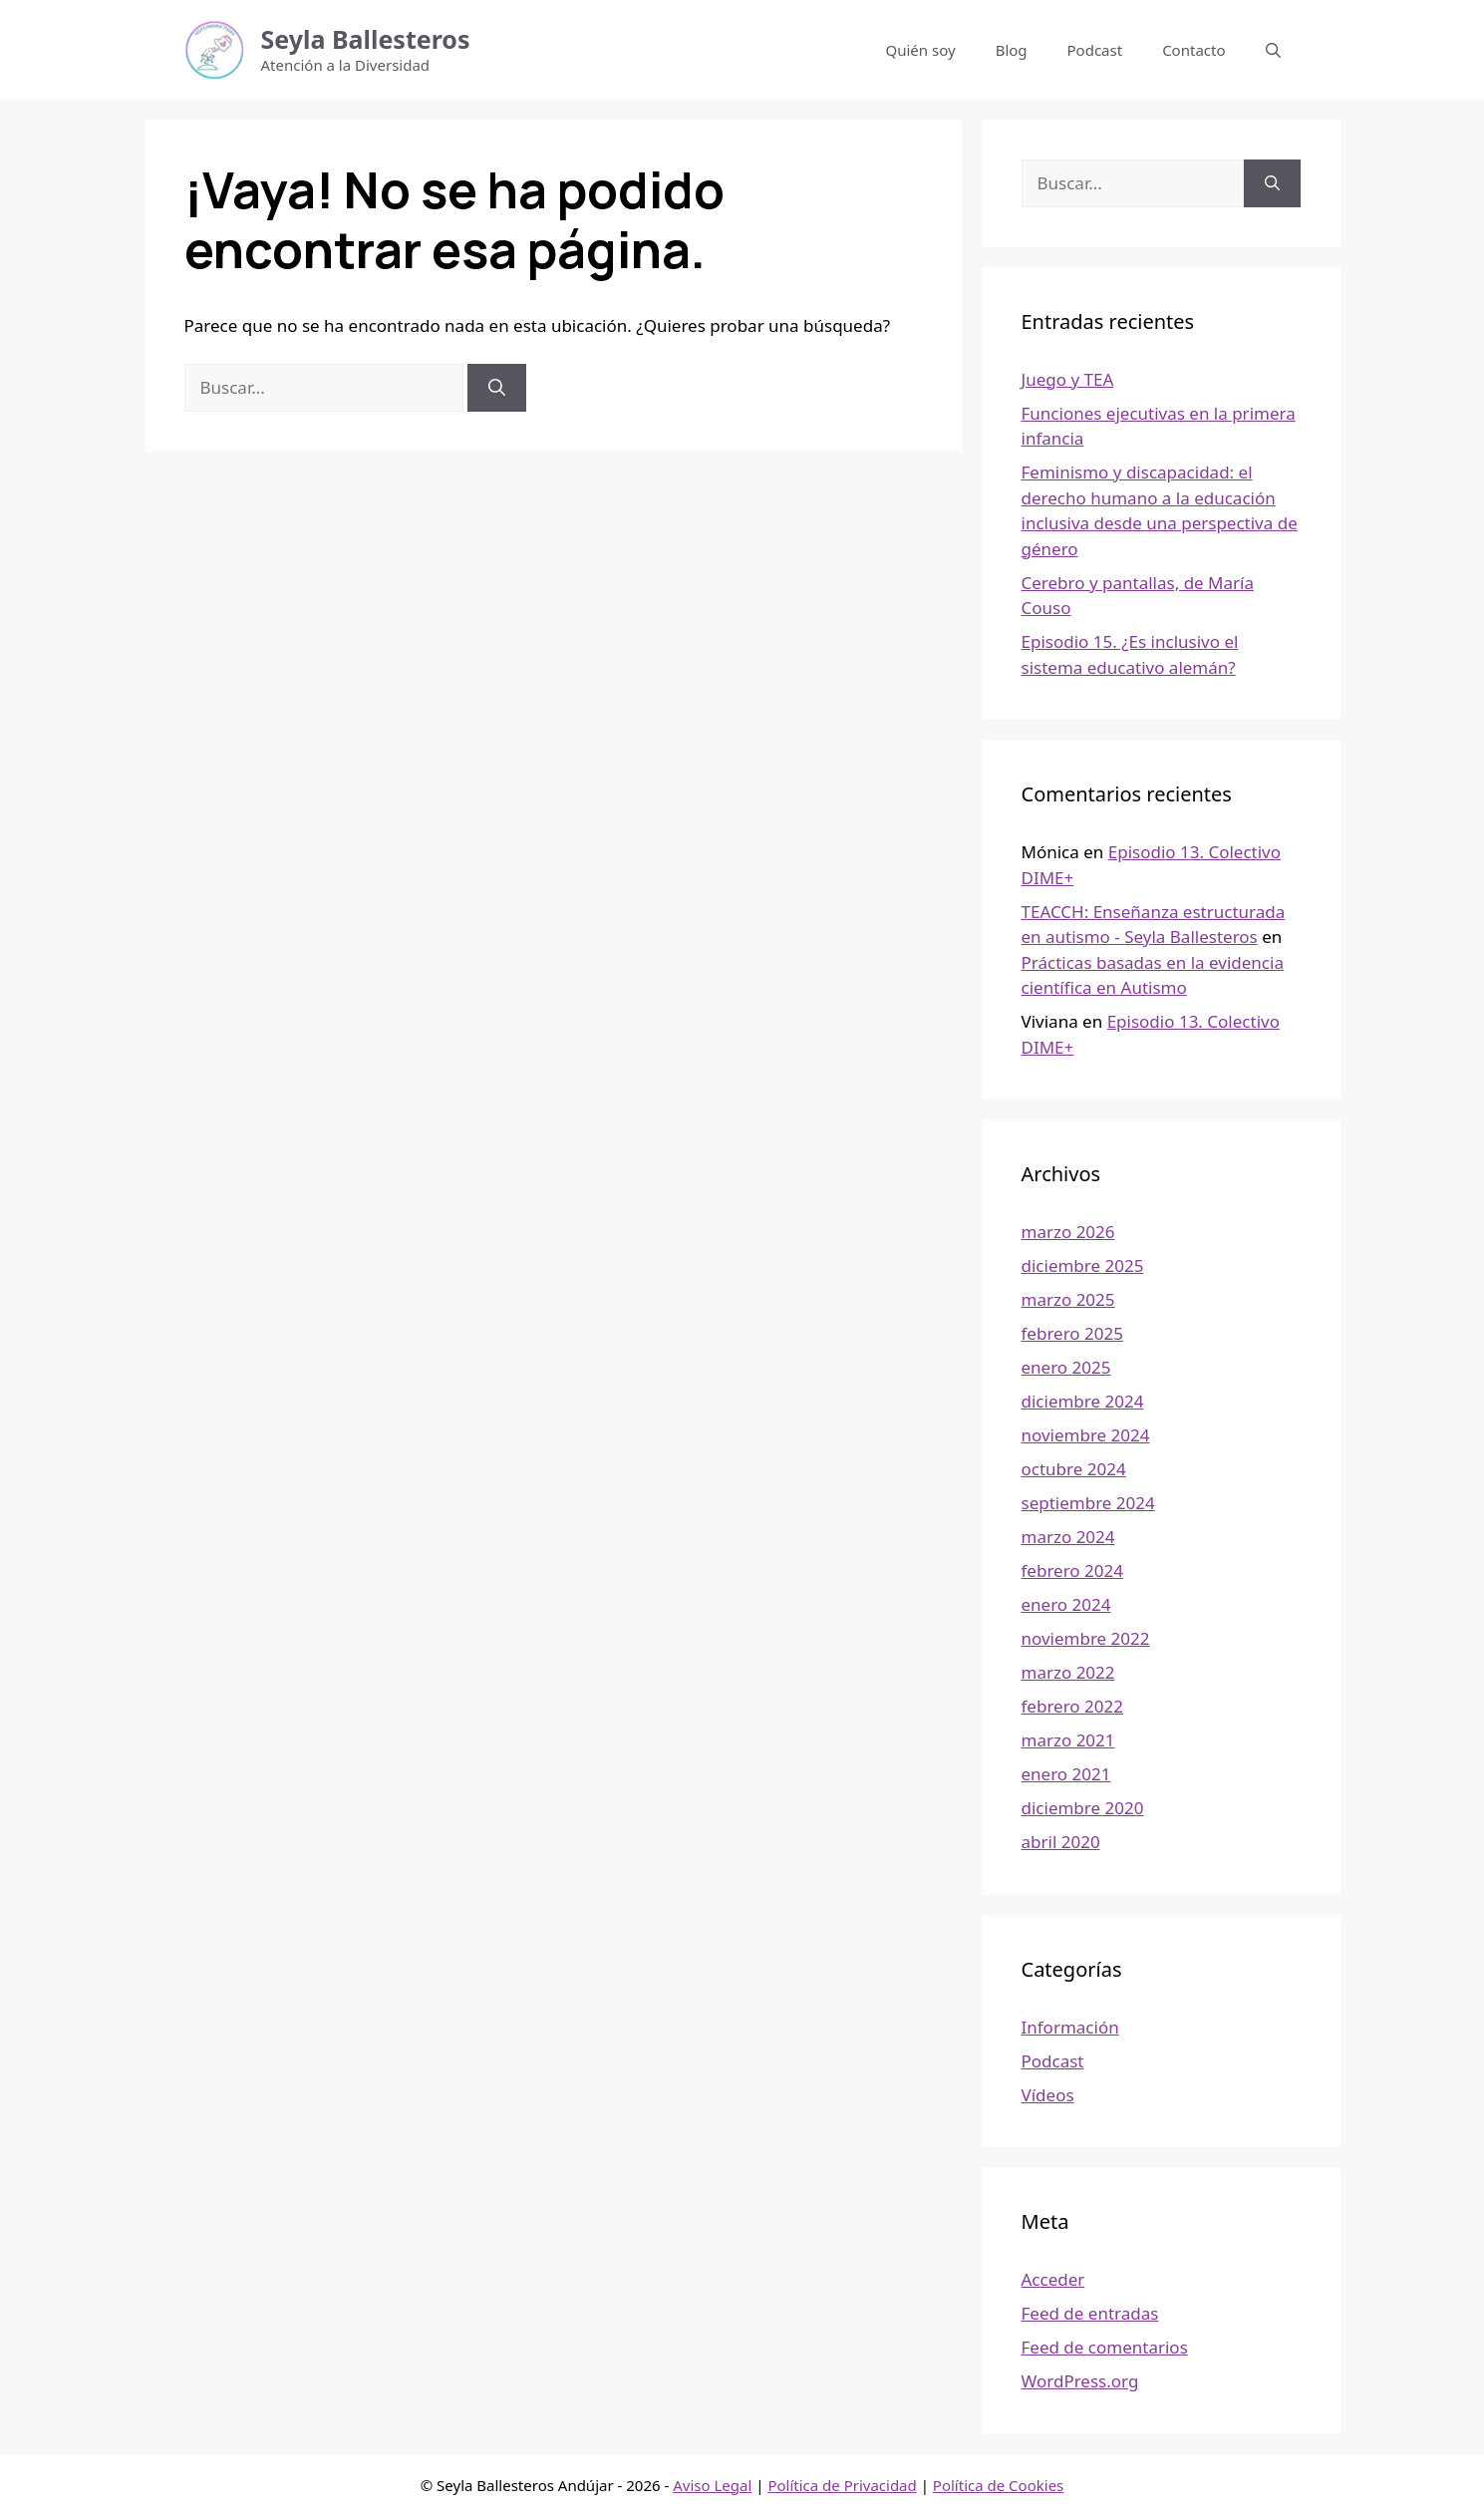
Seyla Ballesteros (365, 39)
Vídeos (1048, 2094)
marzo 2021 (1068, 1740)
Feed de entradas (1090, 2313)
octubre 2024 (1074, 1468)
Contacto (1193, 50)
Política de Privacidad (841, 2485)
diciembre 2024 (1083, 1401)
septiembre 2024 (1088, 1502)
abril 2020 (1061, 1841)
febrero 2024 (1072, 1570)
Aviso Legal (712, 2485)
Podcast (1095, 50)
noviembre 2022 (1086, 1638)
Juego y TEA (1068, 379)
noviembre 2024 (1086, 1434)
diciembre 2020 (1083, 1807)
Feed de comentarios (1105, 2347)
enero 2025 (1066, 1367)
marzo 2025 (1068, 1299)
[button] (1273, 50)
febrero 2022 (1072, 1706)
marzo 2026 (1068, 1231)
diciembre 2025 (1083, 1265)
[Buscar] (496, 388)
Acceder (1053, 2279)
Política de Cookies (998, 2485)
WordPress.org (1080, 2380)
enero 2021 (1066, 1773)
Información (1070, 2027)
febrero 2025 (1072, 1333)
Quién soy (921, 50)
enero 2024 (1066, 1604)
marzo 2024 (1068, 1536)
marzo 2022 (1068, 1672)
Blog (1012, 50)
